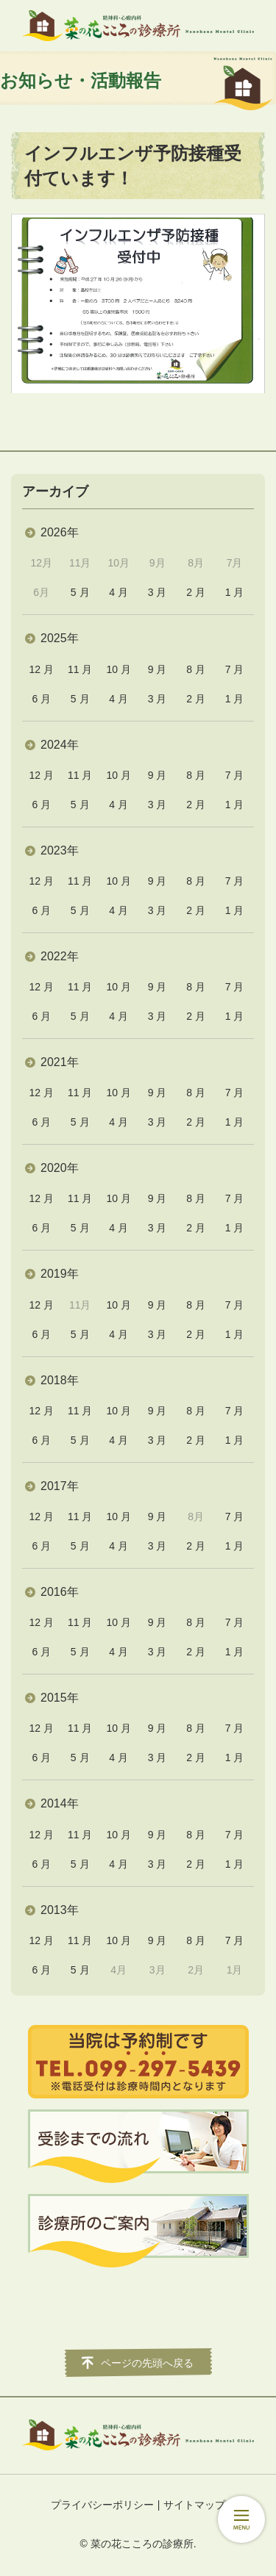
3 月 (157, 592)
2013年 (59, 1910)
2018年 (59, 1380)
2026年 (59, 532)
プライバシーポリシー (102, 2505)
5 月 (80, 592)
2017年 (59, 1486)
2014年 (59, 1803)
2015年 (59, 1697)
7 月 (234, 669)
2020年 (59, 1168)
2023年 (59, 850)
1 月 (234, 592)
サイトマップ (194, 2505)
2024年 (59, 744)
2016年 (59, 1592)
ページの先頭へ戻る (147, 2363)
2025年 (59, 638)
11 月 (80, 669)
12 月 (41, 669)
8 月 (195, 669)
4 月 (118, 592)
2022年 (59, 956)
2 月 (195, 592)
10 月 (118, 669)
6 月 (41, 699)
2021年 (59, 1062)
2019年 (59, 1273)
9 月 (157, 669)
